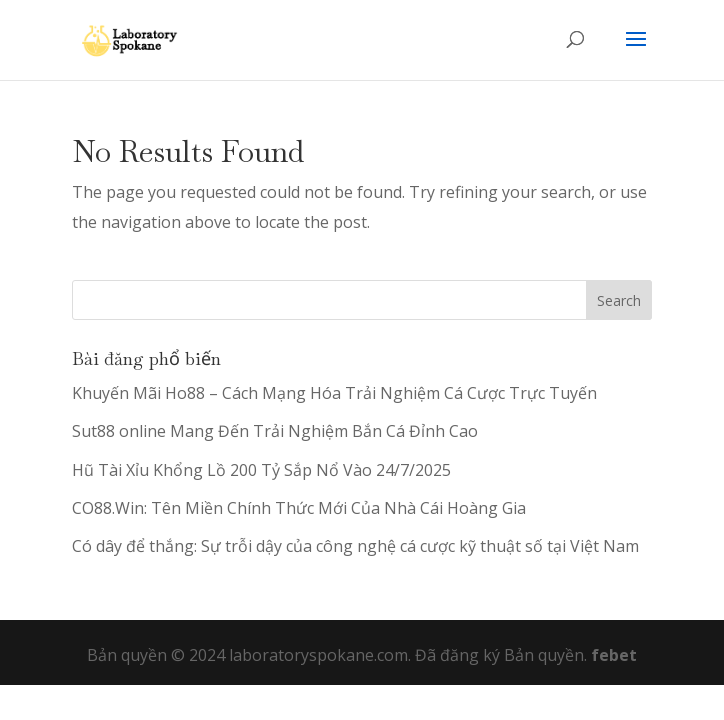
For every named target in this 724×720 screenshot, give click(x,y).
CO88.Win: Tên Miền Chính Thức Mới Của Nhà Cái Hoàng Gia (299, 508)
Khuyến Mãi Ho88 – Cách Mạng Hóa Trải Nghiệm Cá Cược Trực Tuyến (334, 393)
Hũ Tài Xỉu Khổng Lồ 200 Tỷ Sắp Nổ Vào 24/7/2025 (261, 470)
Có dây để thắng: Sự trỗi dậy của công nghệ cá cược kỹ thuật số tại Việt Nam (355, 546)
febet (614, 655)
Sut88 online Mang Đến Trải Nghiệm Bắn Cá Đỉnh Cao (275, 431)
